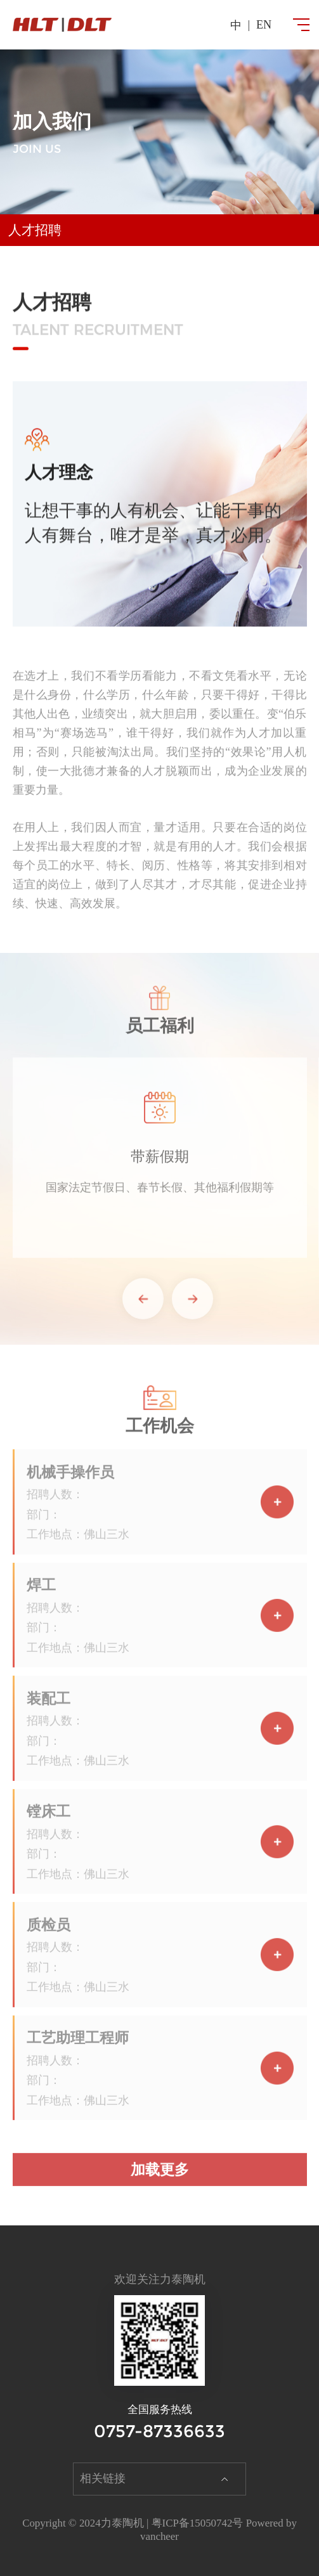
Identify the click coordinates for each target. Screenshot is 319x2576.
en (263, 24)
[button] (143, 1305)
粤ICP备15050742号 (198, 2523)
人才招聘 (35, 230)
